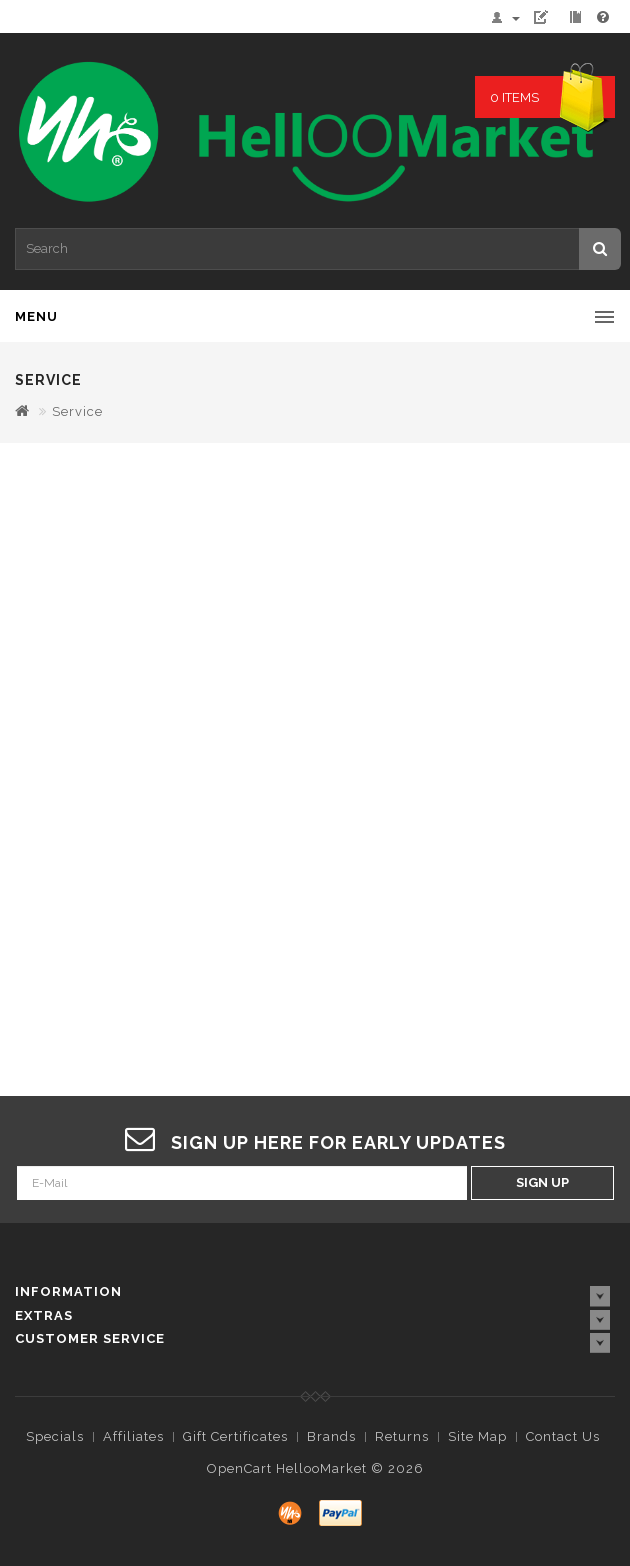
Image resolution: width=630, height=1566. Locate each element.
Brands (331, 1436)
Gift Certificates (235, 1436)
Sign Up (542, 1182)
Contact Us (563, 1436)
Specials (55, 1436)
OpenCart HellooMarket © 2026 (315, 1468)
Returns (402, 1436)
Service (77, 411)
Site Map (477, 1436)
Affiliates (133, 1436)
